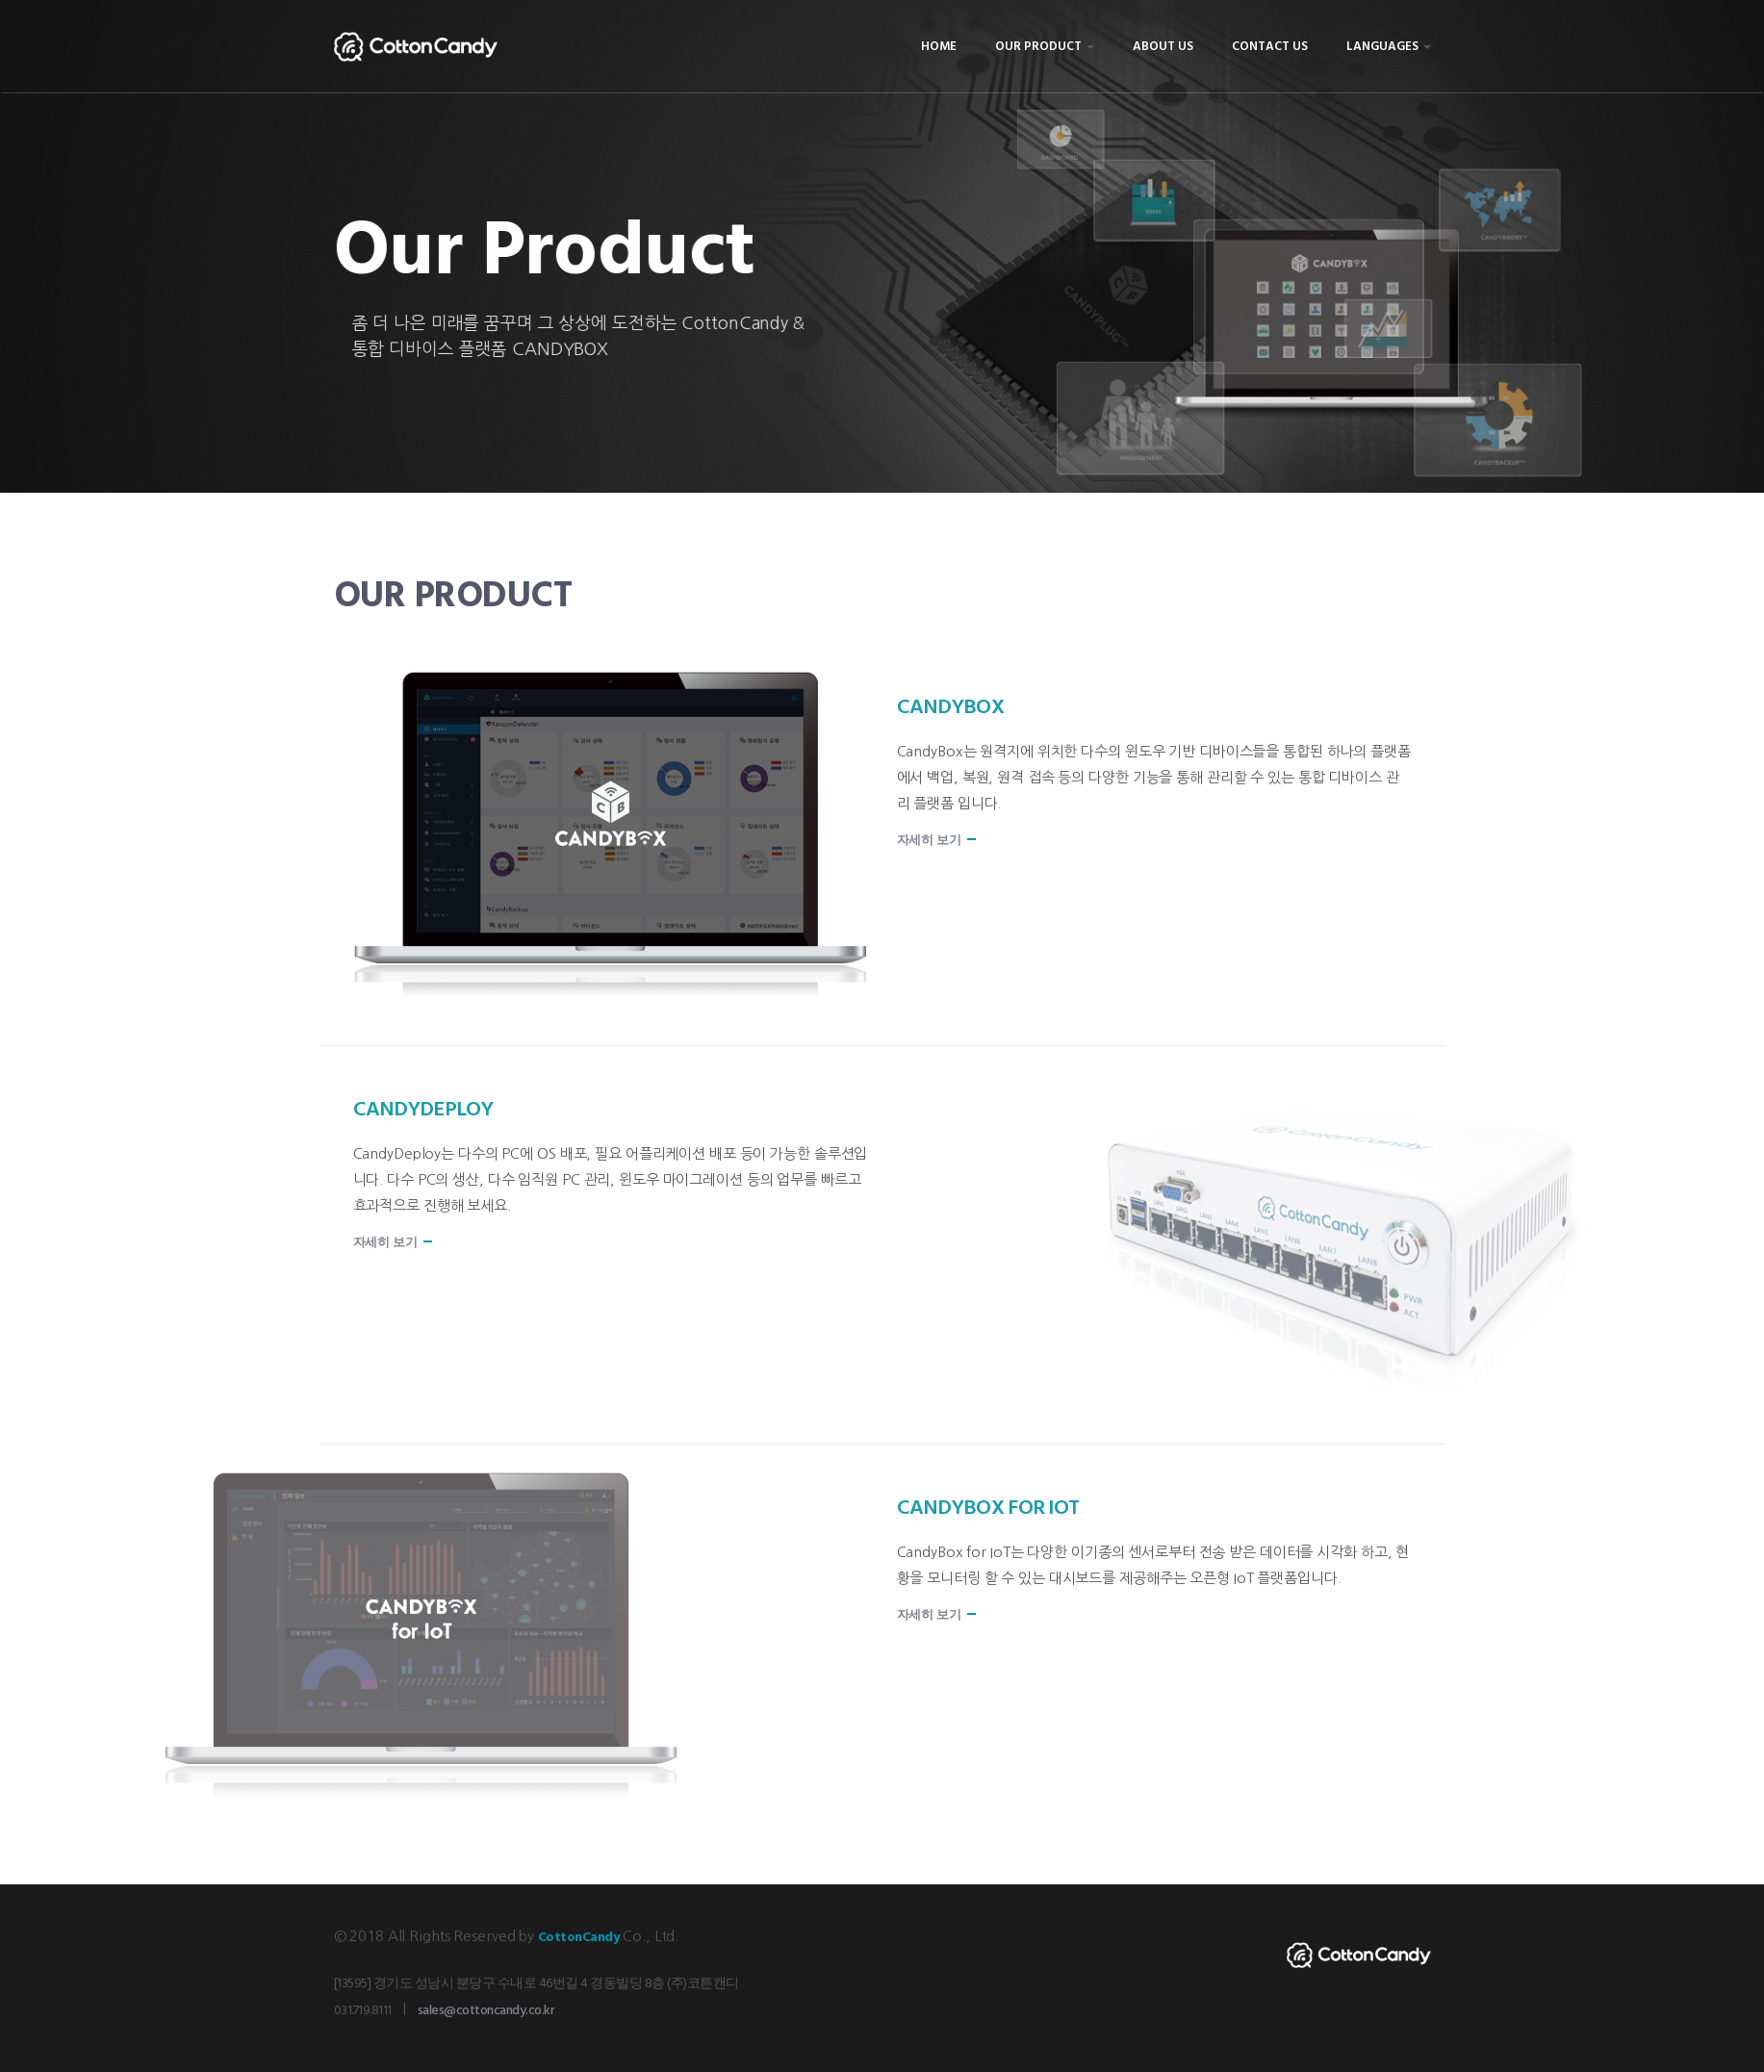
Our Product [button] (1044, 47)
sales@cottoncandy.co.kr (486, 2011)
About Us (1163, 47)
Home (939, 47)
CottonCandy (579, 1938)
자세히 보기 (929, 841)
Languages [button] (1388, 47)
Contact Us (1270, 47)
